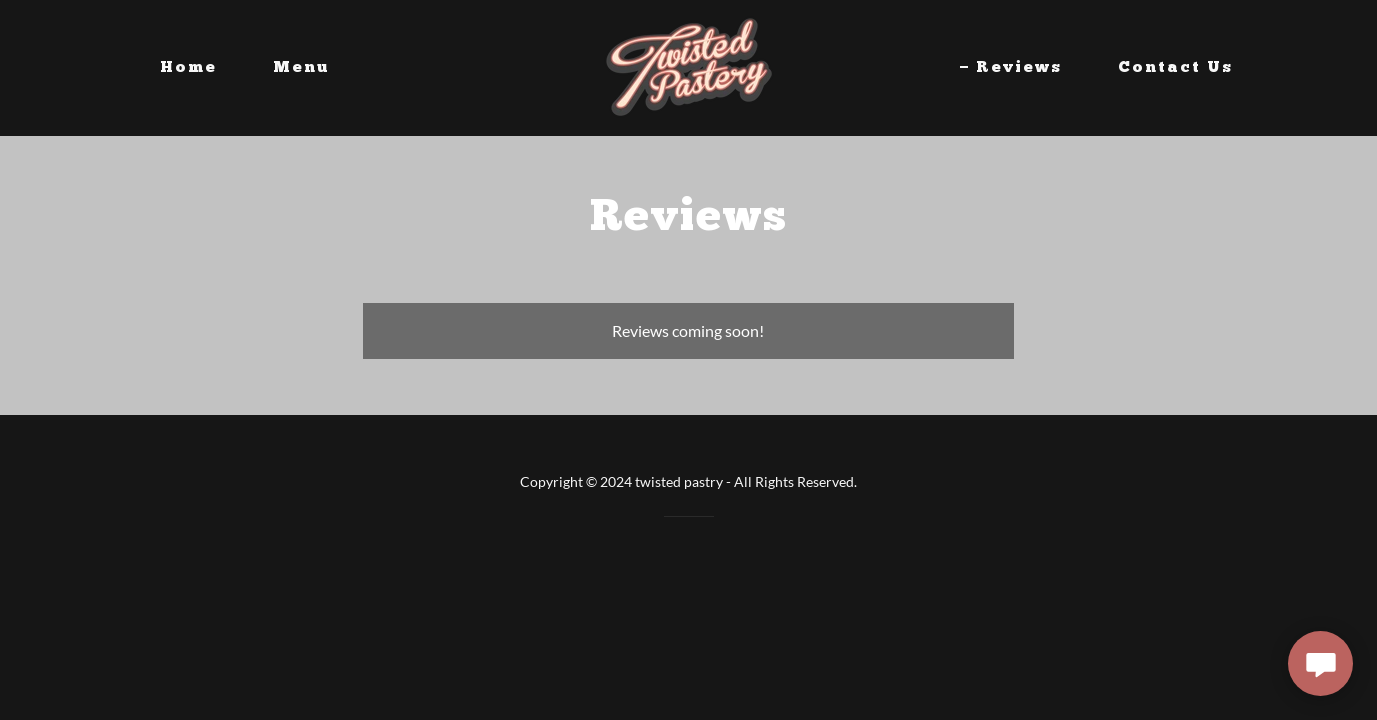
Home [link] (188, 68)
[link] (688, 65)
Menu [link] (301, 68)
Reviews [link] (1019, 68)
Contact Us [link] (1175, 68)
